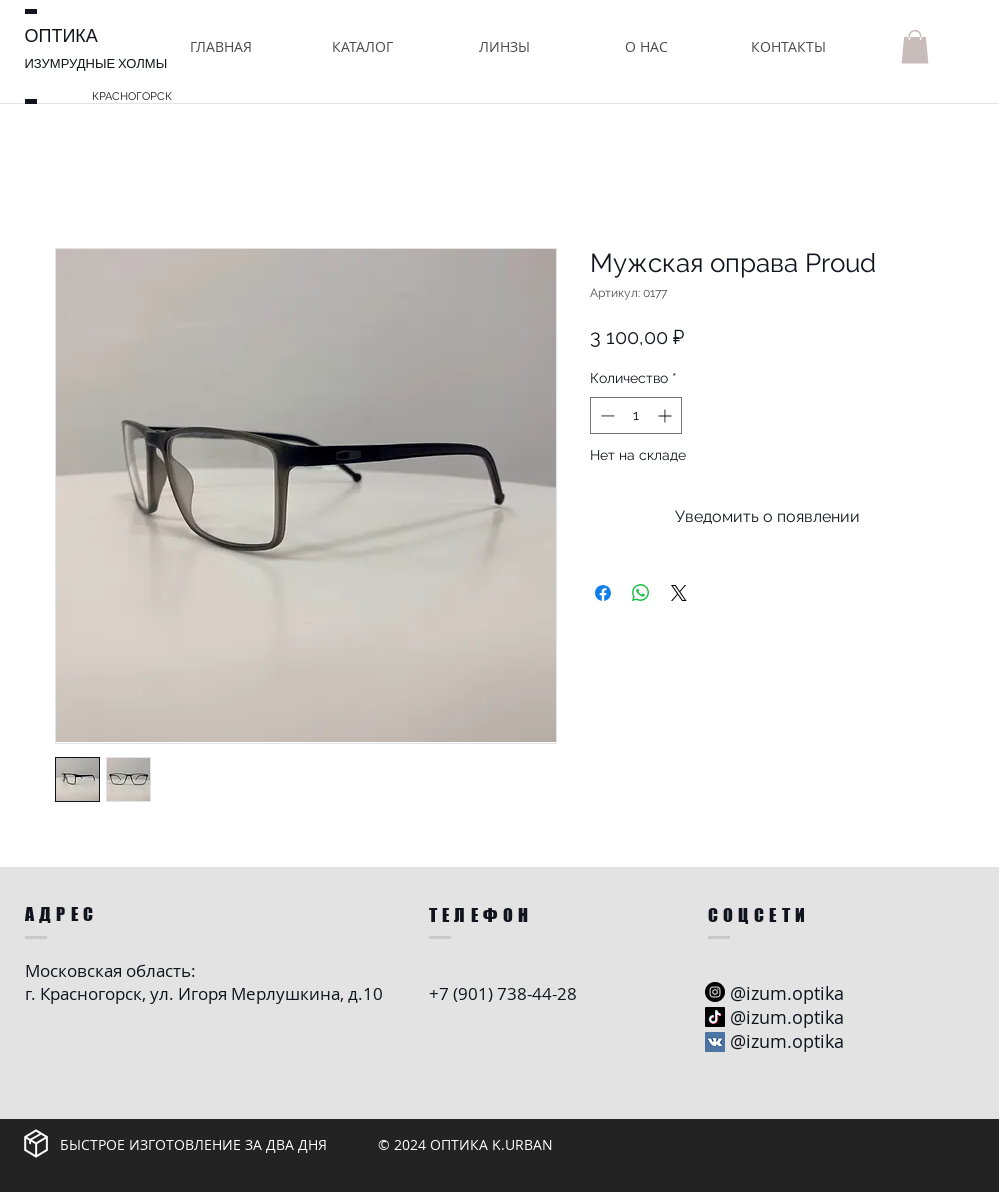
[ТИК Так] (715, 1017)
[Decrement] (605, 415)
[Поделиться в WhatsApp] (641, 593)
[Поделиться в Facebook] (603, 593)
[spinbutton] (636, 415)
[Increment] (666, 415)
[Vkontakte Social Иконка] (715, 1042)
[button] (363, 46)
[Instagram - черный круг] (715, 992)
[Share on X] (679, 593)
